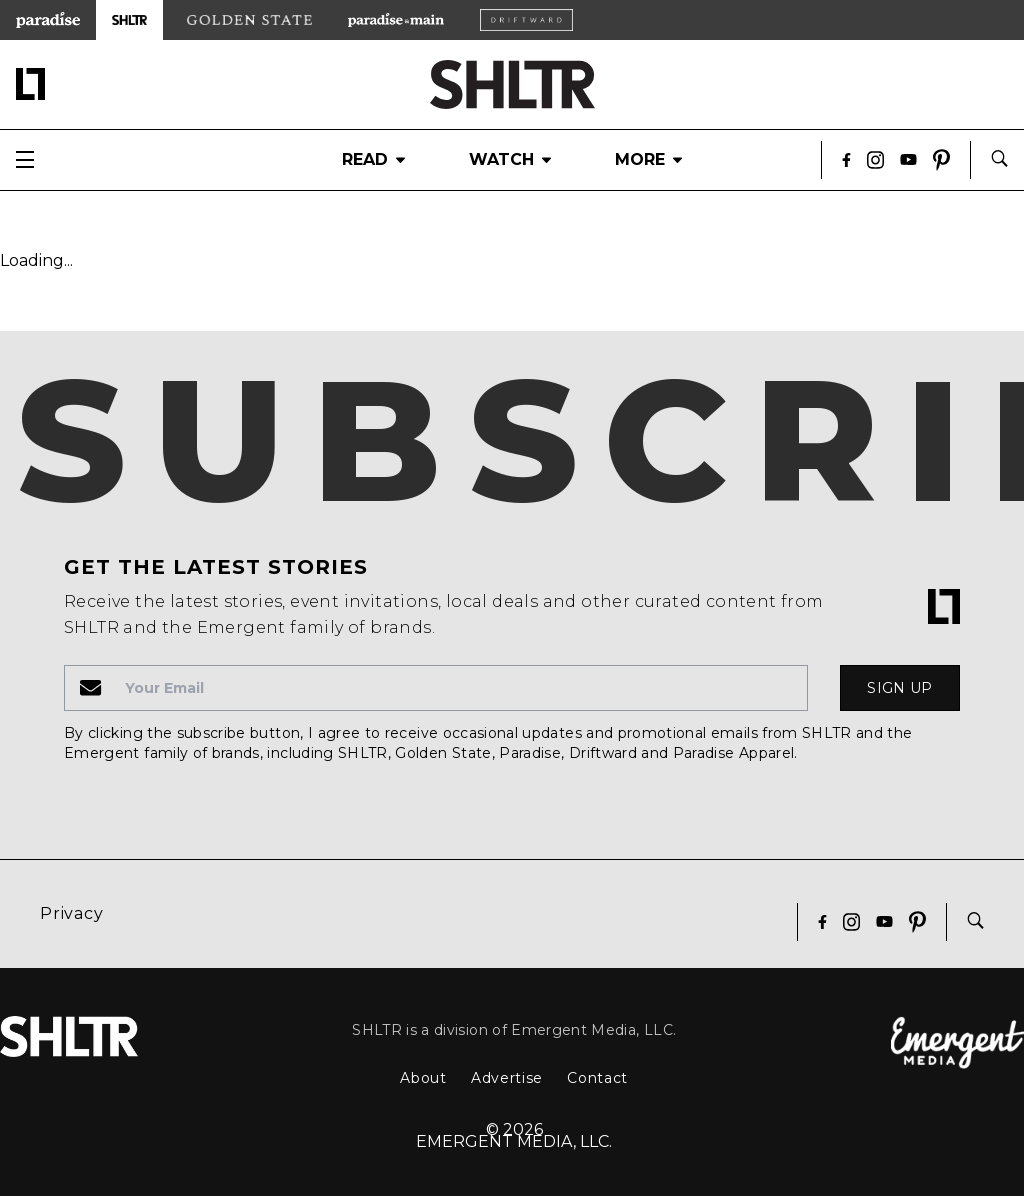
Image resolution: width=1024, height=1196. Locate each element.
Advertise (507, 1078)
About (423, 1078)
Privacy (72, 913)
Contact (597, 1078)
